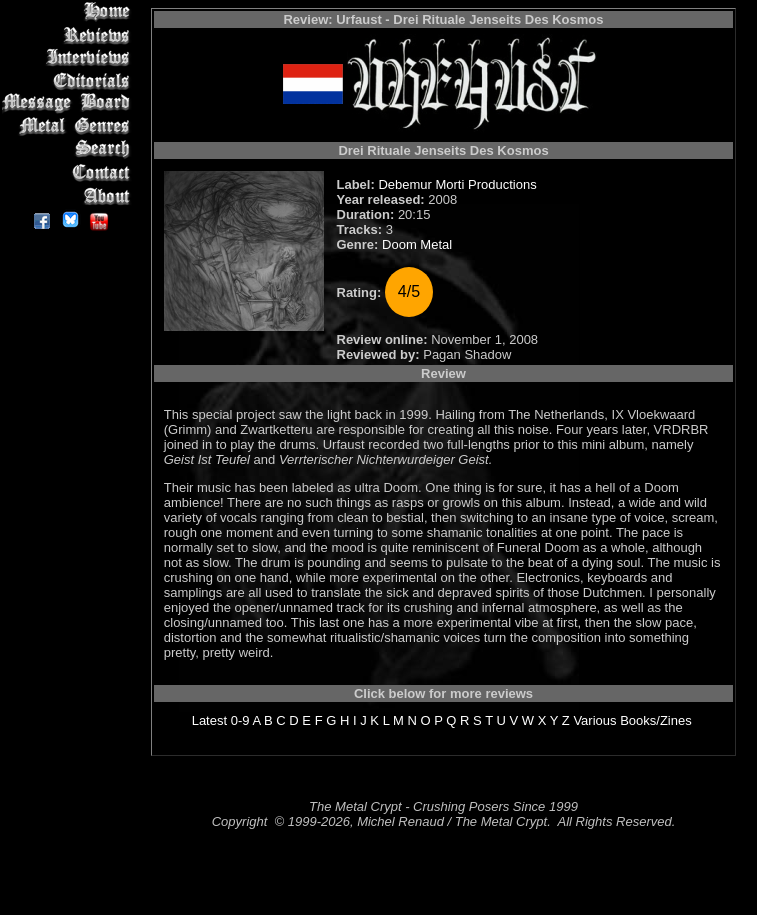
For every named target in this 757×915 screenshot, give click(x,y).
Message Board (69, 103)
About (69, 195)
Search (69, 149)
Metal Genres (69, 126)
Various (594, 720)
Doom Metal (417, 244)
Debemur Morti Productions (457, 184)
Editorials (69, 80)
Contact (69, 172)
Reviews (69, 34)
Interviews (69, 57)
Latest (209, 720)
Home (69, 11)
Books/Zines (656, 720)
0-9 (240, 720)
